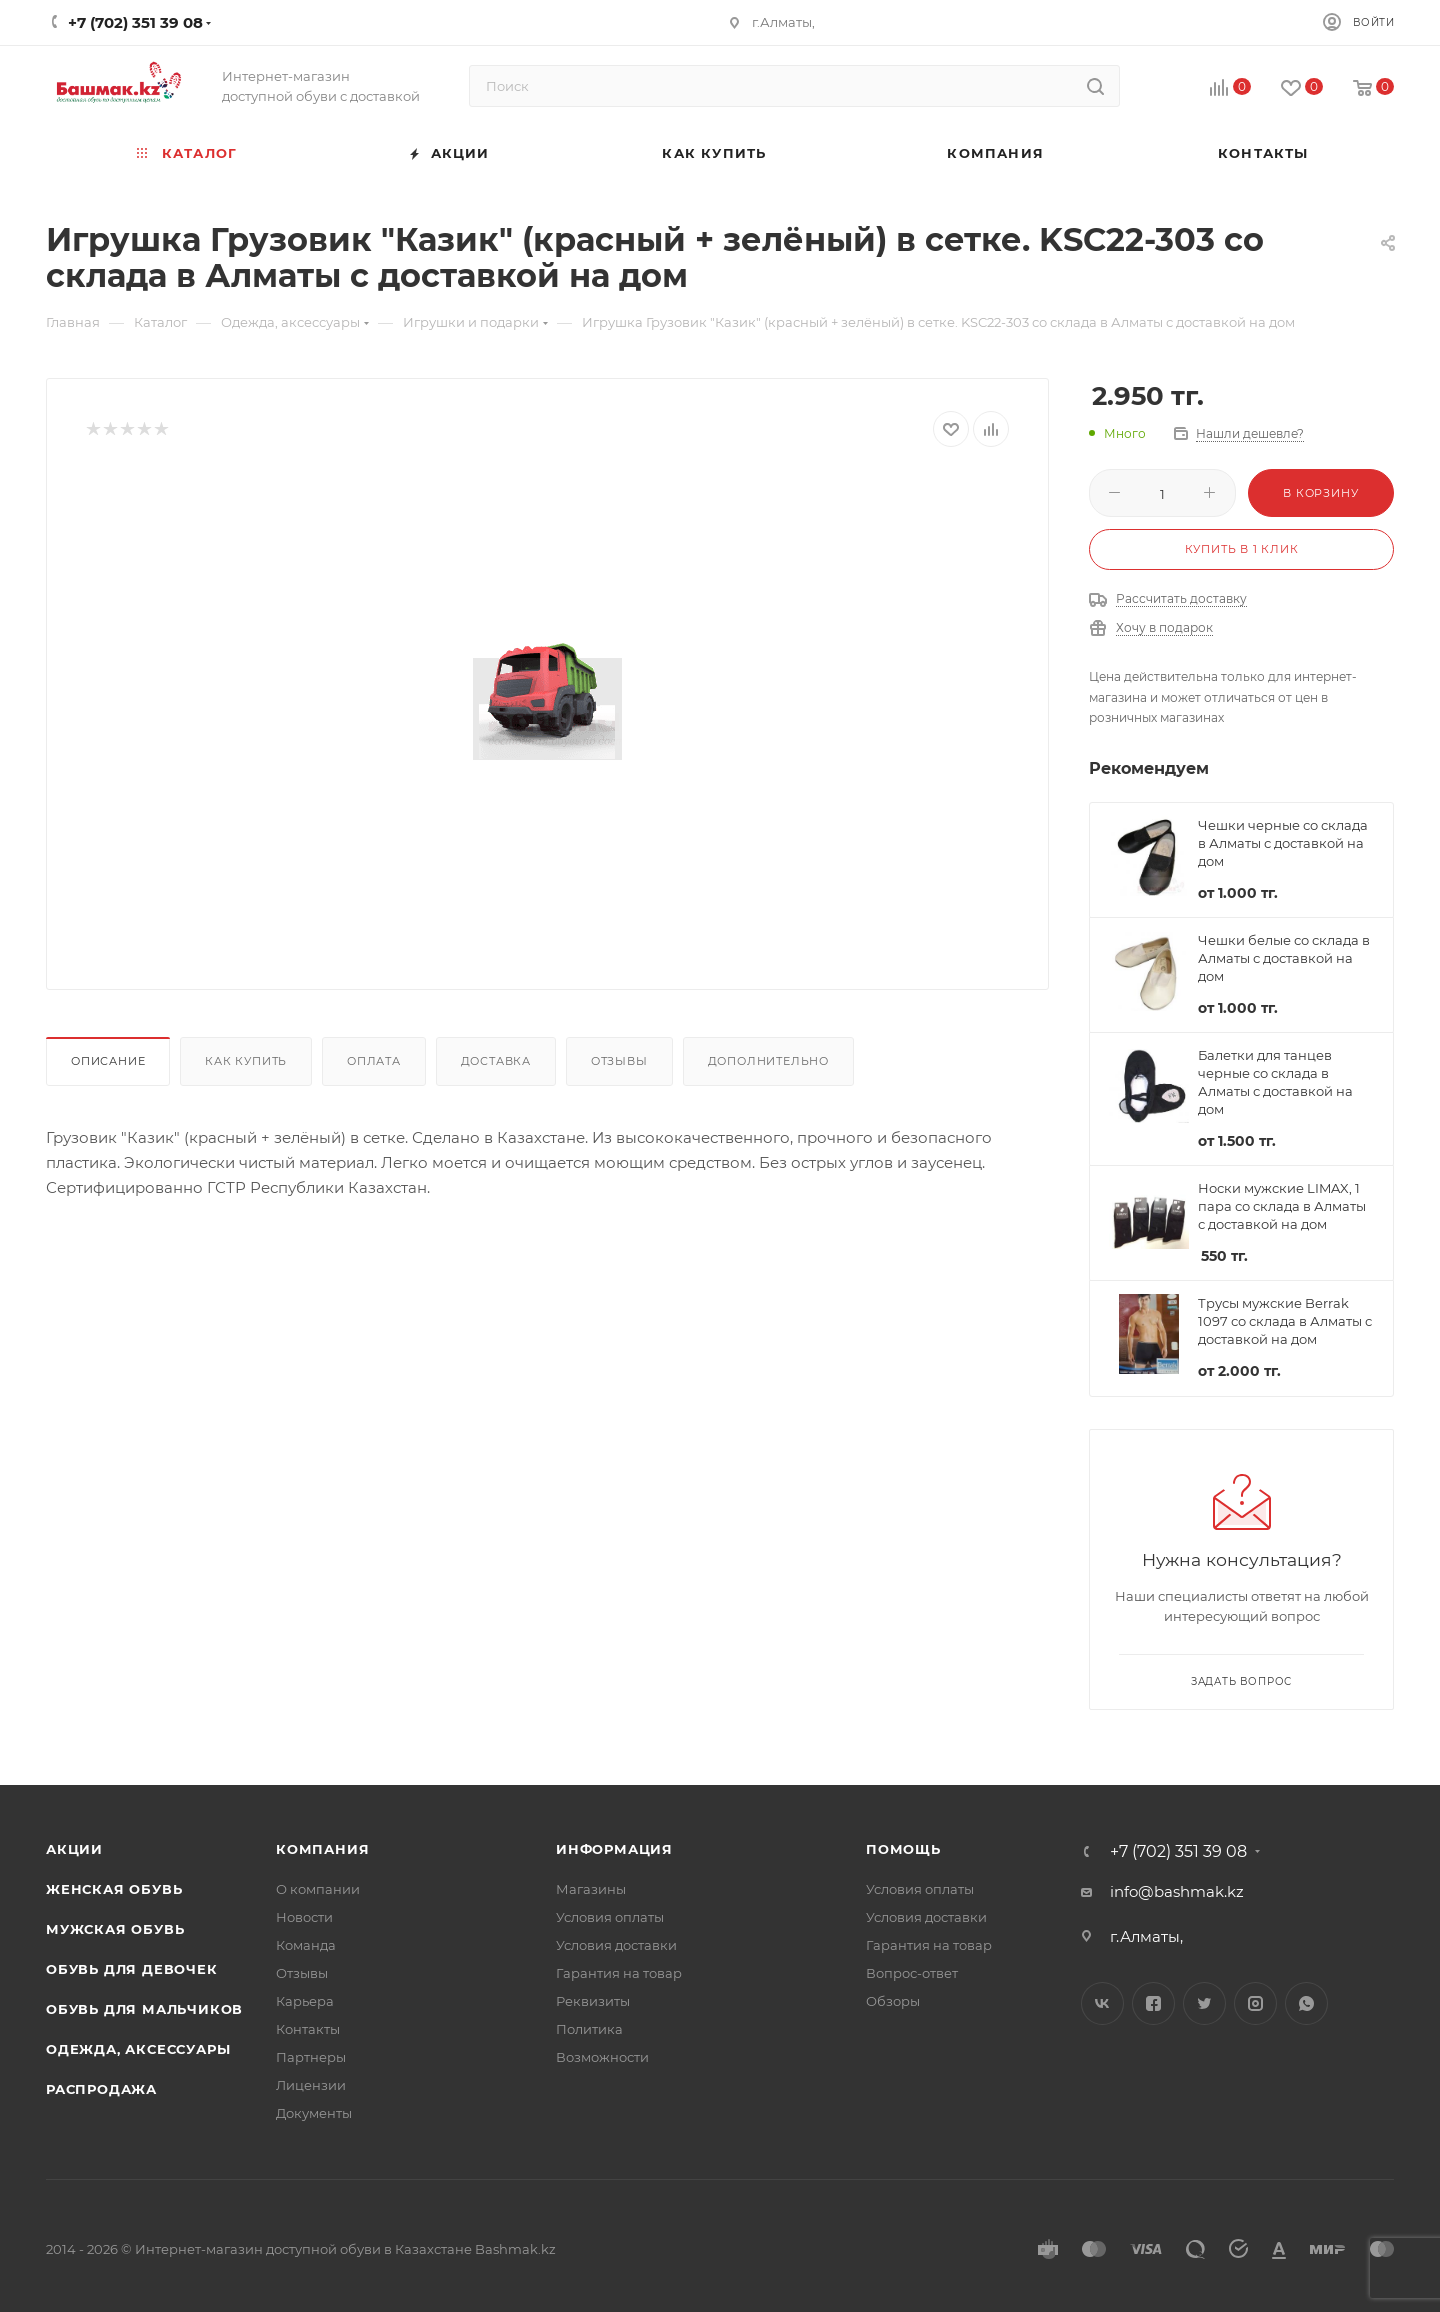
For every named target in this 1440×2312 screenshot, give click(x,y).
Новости (304, 1917)
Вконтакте (1102, 2003)
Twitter (1204, 2003)
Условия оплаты (610, 1917)
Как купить (246, 1061)
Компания (322, 1849)
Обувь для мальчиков (144, 2009)
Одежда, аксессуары (138, 2049)
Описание (108, 1061)
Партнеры (311, 2057)
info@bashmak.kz (1177, 1891)
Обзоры (893, 2001)
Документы (314, 2113)
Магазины (591, 1889)
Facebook (1153, 2003)
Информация (614, 1849)
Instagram (1255, 2003)
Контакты (308, 2029)
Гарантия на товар (619, 1973)
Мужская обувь (115, 1929)
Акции (74, 1849)
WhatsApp (1306, 2003)
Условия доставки (616, 1945)
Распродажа (101, 2089)
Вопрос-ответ (912, 1973)
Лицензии (311, 2085)
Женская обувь (114, 1889)
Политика (589, 2029)
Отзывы (619, 1061)
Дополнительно (768, 1061)
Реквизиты (593, 2001)
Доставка (496, 1061)
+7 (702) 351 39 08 (1178, 1852)
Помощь (903, 1849)
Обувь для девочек (132, 1969)
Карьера (305, 2001)
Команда (306, 1945)
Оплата (374, 1061)
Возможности (602, 2057)
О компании (318, 1889)
